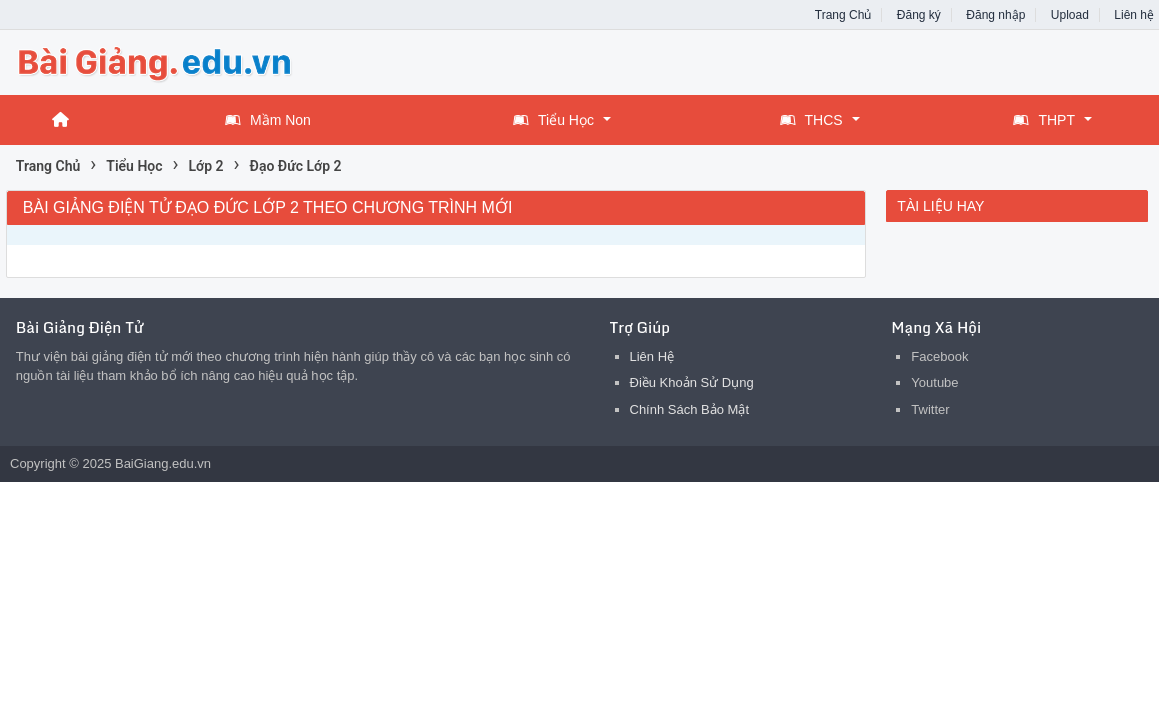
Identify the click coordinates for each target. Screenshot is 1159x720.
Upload (1070, 15)
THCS (811, 120)
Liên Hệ (652, 356)
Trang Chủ (843, 15)
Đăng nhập (995, 15)
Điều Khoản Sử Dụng (692, 382)
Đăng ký (919, 15)
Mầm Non (268, 120)
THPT (1044, 120)
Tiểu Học (553, 120)
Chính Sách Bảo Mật (690, 409)
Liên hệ (1134, 15)
